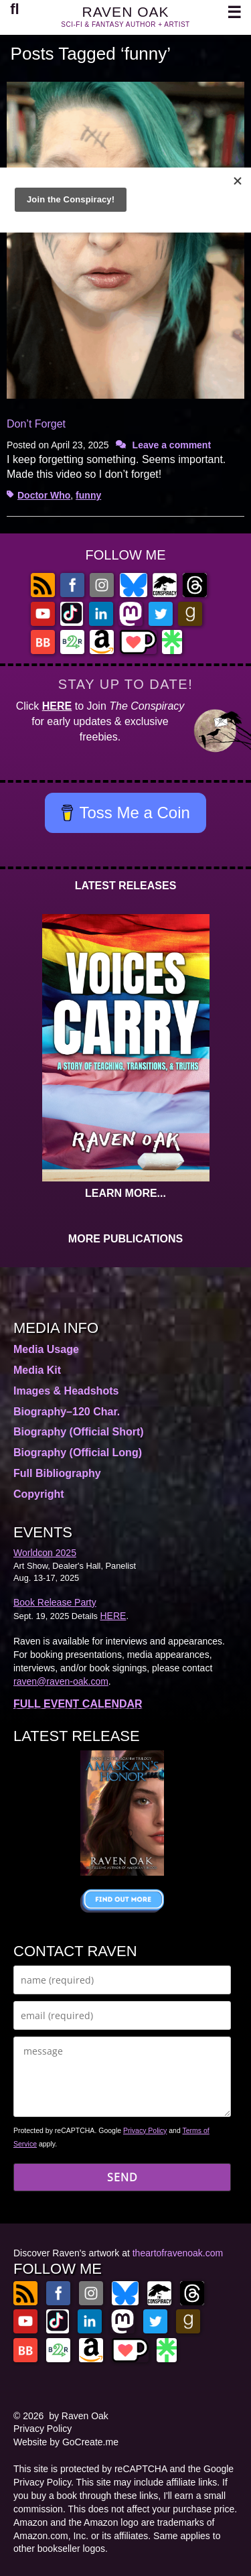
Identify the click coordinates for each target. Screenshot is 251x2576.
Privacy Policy (145, 2130)
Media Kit (37, 1370)
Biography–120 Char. (66, 1411)
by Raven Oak (78, 2415)
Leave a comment (172, 445)
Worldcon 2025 (44, 1552)
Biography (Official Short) (78, 1431)
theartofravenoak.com (178, 2253)
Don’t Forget (36, 424)
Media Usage (46, 1349)
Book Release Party (54, 1602)
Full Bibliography (57, 1473)
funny (88, 495)
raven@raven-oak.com (60, 1681)
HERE (57, 706)
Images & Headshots (65, 1391)
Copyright (38, 1494)
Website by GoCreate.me (65, 2442)
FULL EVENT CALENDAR (78, 1704)
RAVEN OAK (125, 11)
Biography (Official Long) (77, 1452)
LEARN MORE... (125, 1193)
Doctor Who (43, 495)
